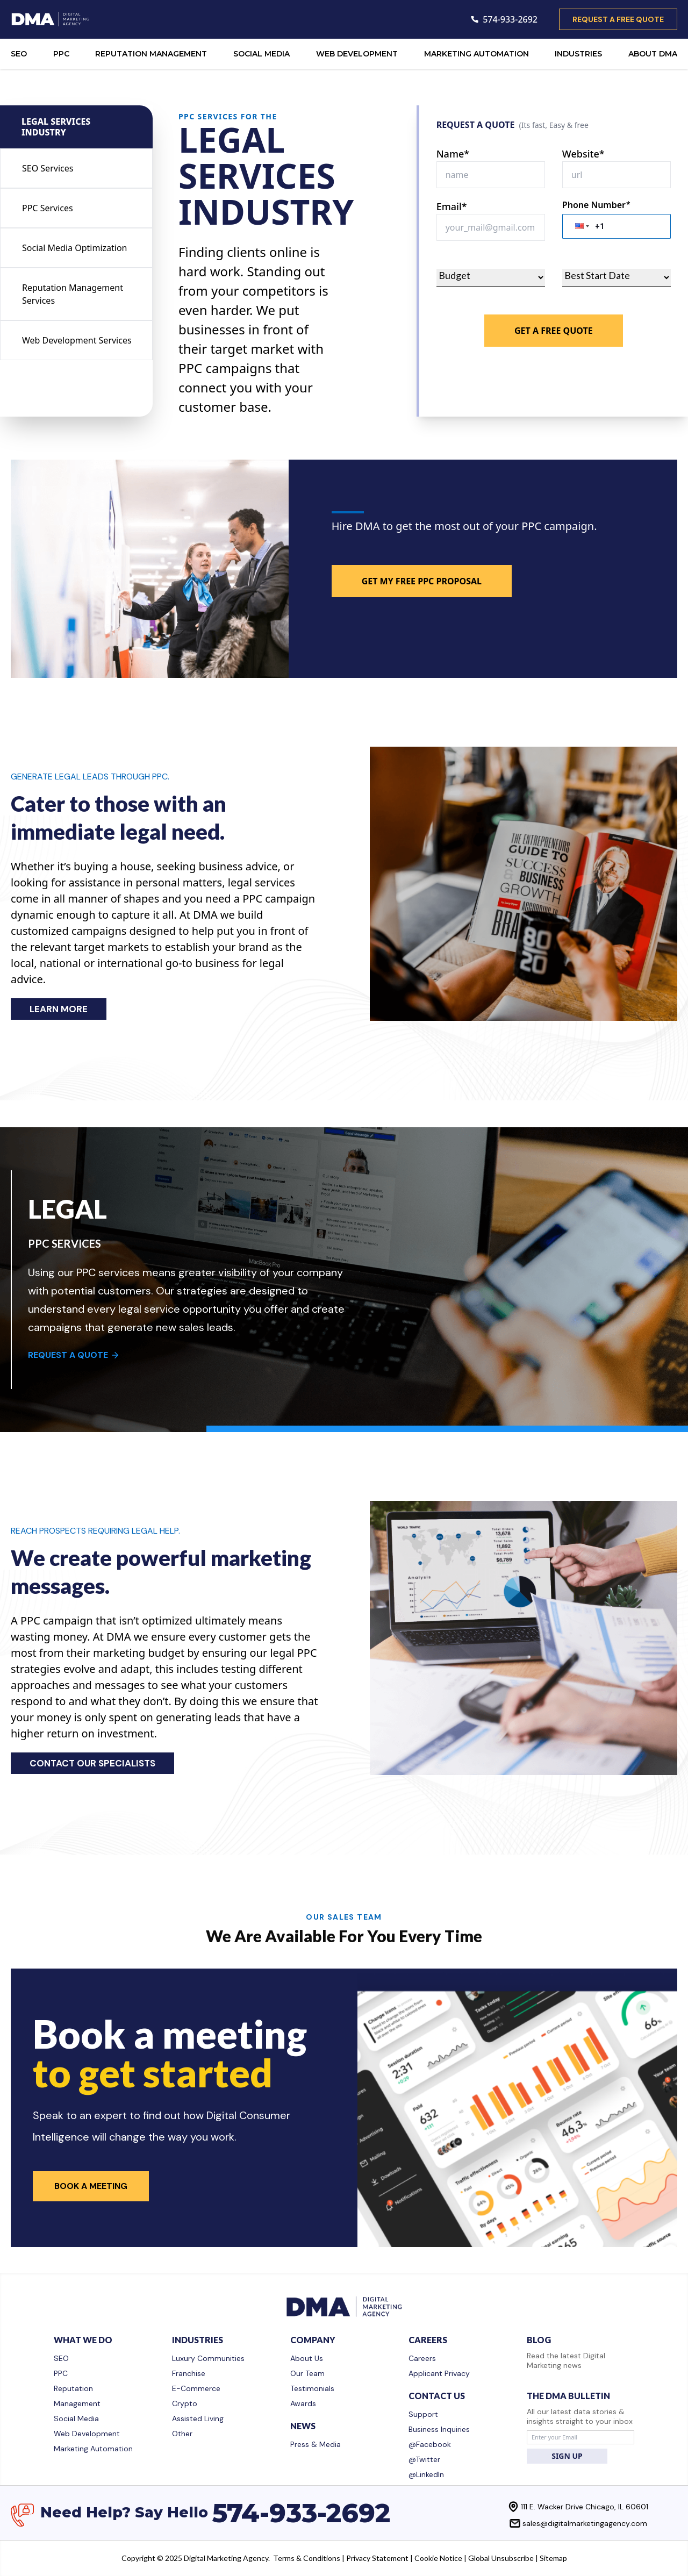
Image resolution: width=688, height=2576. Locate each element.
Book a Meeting (90, 2186)
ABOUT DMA (652, 54)
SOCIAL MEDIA (261, 54)
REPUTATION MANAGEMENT (151, 54)
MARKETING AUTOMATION (476, 54)
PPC (61, 54)
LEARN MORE (59, 1009)
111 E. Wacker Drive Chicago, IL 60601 (584, 2506)
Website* (583, 153)
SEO (19, 54)
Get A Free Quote (553, 331)
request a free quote (618, 19)
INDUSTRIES (578, 54)
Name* (453, 153)
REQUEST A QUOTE (74, 1355)
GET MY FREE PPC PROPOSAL (422, 581)
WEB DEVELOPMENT (357, 54)
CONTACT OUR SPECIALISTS (92, 1763)
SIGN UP (567, 2456)
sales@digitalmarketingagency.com (584, 2523)
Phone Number (596, 205)
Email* (451, 206)
